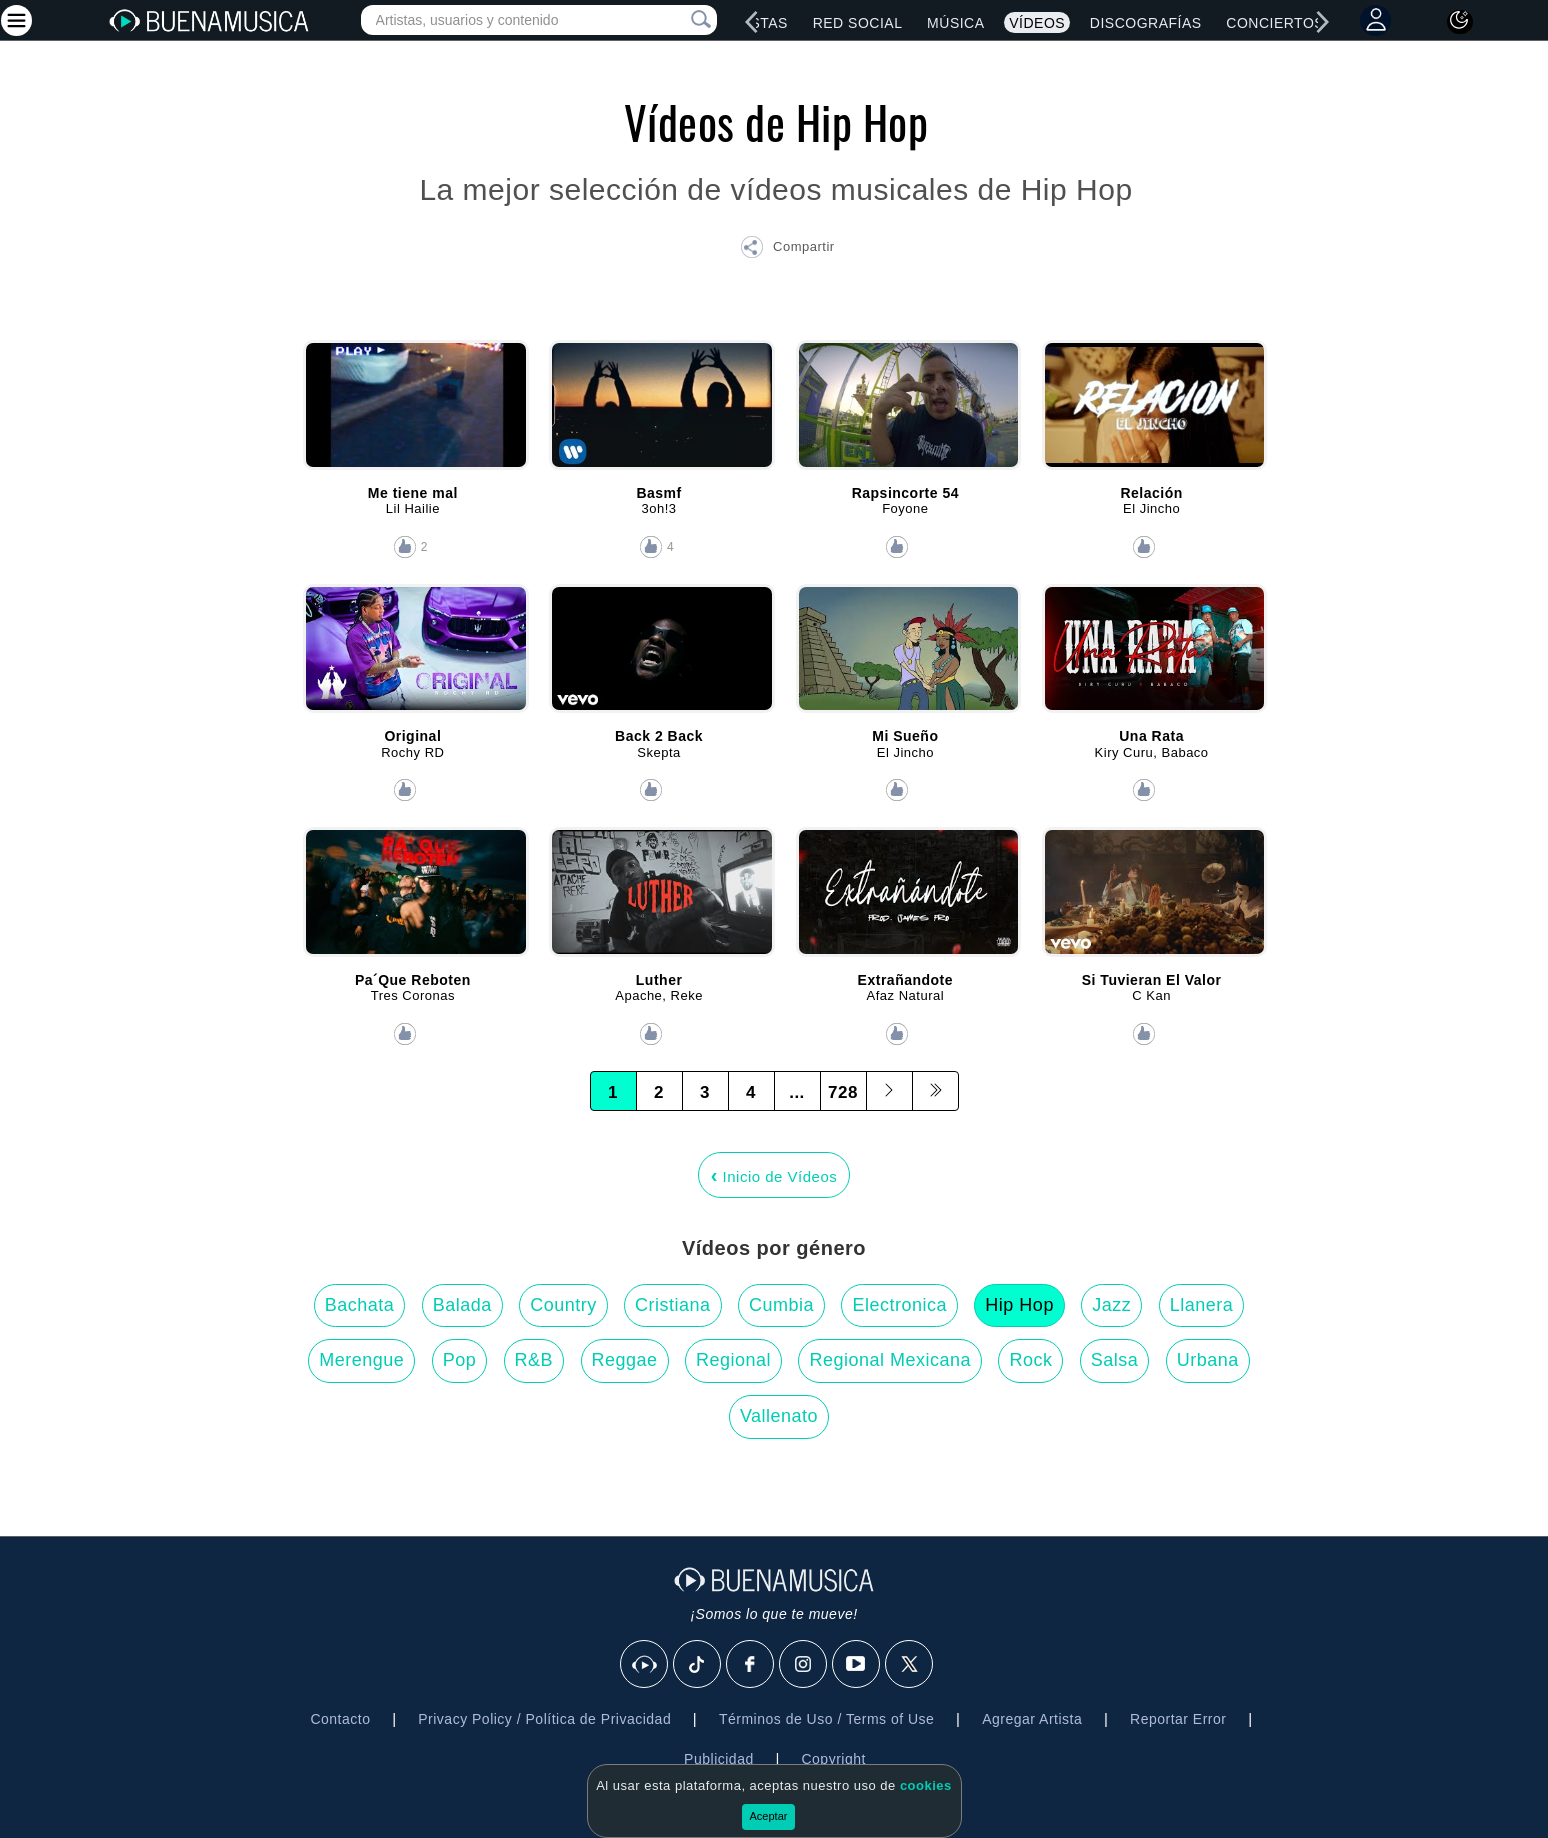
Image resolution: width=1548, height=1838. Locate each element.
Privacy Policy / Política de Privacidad (544, 1719)
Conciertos (1275, 23)
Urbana (1208, 1360)
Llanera (1202, 1305)
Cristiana (673, 1305)
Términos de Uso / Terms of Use (826, 1719)
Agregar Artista (1032, 1719)
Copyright (833, 1759)
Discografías (1146, 23)
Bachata (360, 1305)
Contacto (340, 1719)
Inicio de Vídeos (774, 1175)
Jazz (1111, 1305)
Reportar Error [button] (1178, 1719)
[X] (910, 1665)
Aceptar (769, 1816)
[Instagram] (804, 1665)
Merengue (361, 1360)
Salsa (1115, 1360)
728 (843, 1092)
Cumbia (781, 1305)
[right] (1323, 22)
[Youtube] (857, 1665)
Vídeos (1037, 23)
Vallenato (779, 1416)
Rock (1030, 1360)
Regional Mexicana (890, 1360)
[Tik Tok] (698, 1665)
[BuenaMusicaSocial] (645, 1665)
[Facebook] (751, 1665)
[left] (752, 22)
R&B (534, 1360)
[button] (787, 250)
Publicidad (719, 1759)
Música (955, 23)
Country (563, 1305)
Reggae (625, 1360)
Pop (460, 1360)
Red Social (858, 23)
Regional (733, 1360)
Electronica (899, 1305)
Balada (462, 1305)
